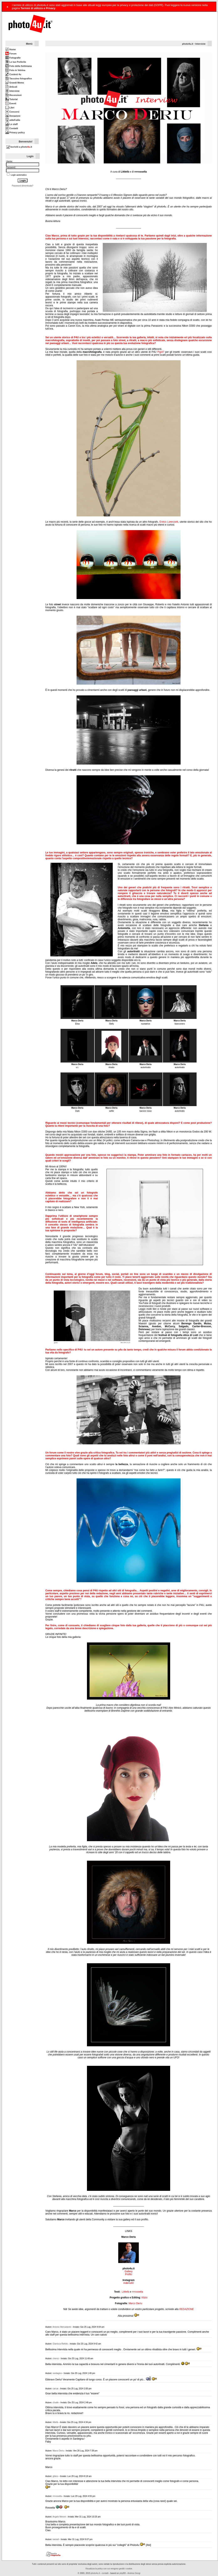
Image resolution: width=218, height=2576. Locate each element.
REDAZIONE (186, 2309)
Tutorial (11, 99)
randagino (57, 2373)
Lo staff (11, 124)
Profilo (128, 2274)
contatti (105, 2573)
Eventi (10, 103)
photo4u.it (187, 44)
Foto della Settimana (18, 66)
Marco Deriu (135, 2303)
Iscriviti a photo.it (19, 147)
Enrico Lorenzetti (168, 521)
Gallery (129, 2271)
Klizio (144, 2297)
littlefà (55, 2422)
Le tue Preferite (15, 62)
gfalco (55, 2476)
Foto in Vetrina (15, 70)
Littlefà (125, 2291)
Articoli (11, 87)
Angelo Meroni (59, 2517)
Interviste (12, 91)
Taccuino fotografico (18, 78)
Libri (9, 107)
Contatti (11, 128)
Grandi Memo (14, 82)
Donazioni (12, 116)
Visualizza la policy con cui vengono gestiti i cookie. (109, 2568)
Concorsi (12, 111)
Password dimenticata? (22, 186)
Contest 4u (13, 74)
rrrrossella (137, 2291)
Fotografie (13, 57)
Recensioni (13, 95)
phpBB (122, 2573)
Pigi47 (160, 351)
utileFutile (12, 120)
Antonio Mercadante (61, 2327)
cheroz (56, 2358)
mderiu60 (128, 2283)
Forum (10, 53)
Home (10, 49)
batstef (56, 2539)
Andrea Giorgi (134, 2573)
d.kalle (56, 2402)
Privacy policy (15, 132)
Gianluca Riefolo (60, 2344)
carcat (55, 2388)
